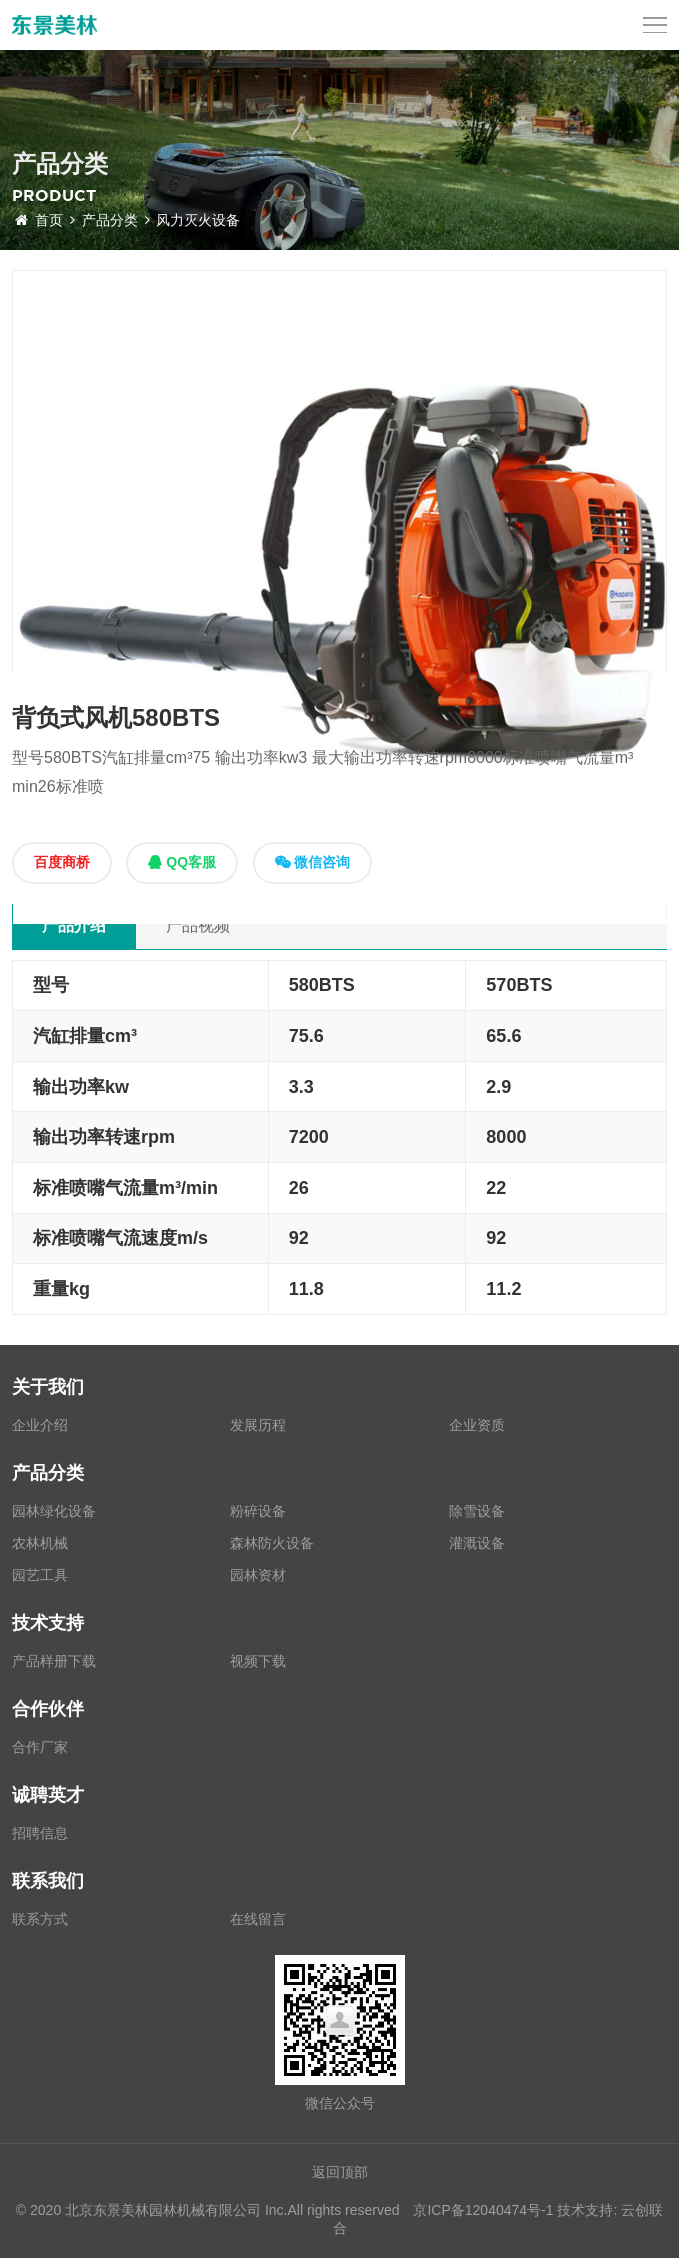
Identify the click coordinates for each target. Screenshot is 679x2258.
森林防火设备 (272, 1543)
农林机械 (40, 1543)
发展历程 (258, 1425)
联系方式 (40, 1919)
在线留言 (258, 1919)
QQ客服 (182, 862)
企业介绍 (40, 1425)
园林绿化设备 (54, 1511)
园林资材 (258, 1575)
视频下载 (258, 1661)
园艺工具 (40, 1575)
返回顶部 (340, 2172)
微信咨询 (313, 862)
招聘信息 (40, 1833)
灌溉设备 (477, 1543)
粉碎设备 (258, 1511)
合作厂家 (40, 1747)
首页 (45, 220)
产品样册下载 (54, 1661)
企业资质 (477, 1425)
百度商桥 (62, 862)
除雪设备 (477, 1511)
